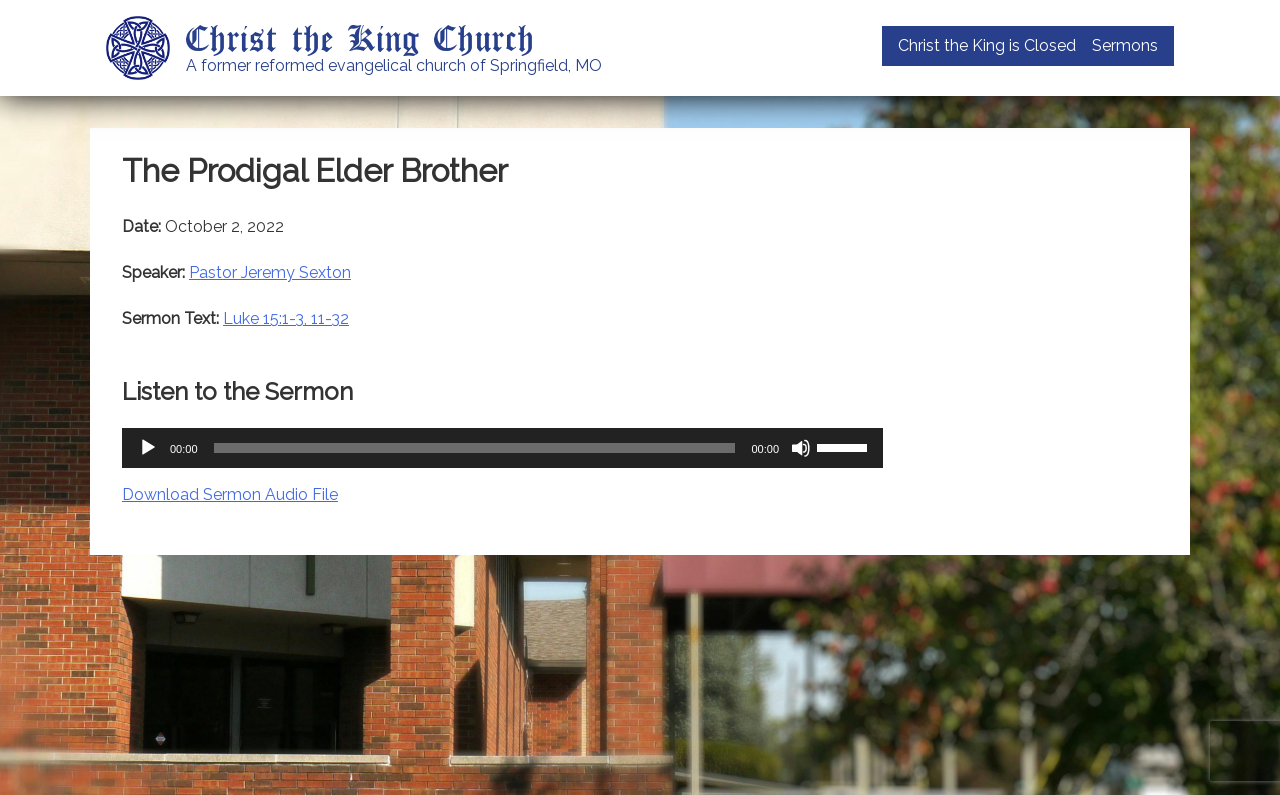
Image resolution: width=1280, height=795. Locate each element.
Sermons (1125, 45)
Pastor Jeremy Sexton (270, 272)
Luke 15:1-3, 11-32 (286, 318)
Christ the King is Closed (987, 45)
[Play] (148, 448)
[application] (502, 448)
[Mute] (801, 448)
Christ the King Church (360, 37)
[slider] (475, 448)
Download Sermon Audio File (230, 494)
